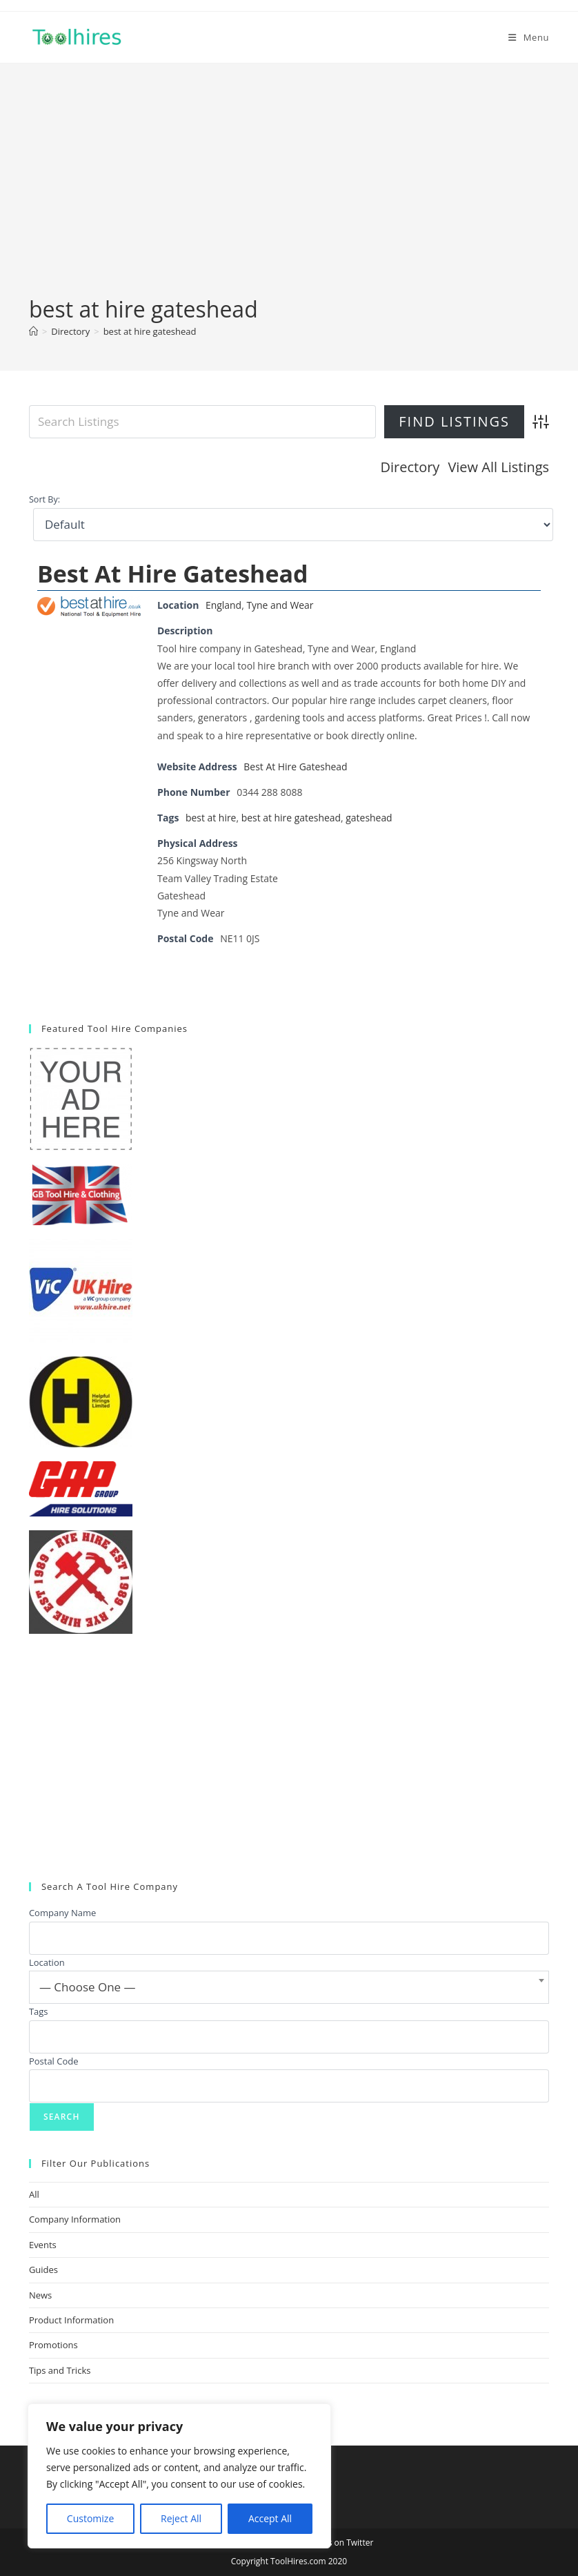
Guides (43, 2269)
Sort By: (44, 499)
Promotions (53, 2345)
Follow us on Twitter (334, 2542)
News (40, 2294)
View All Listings (498, 467)
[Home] (33, 331)
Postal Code (54, 2060)
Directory (409, 467)
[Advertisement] (289, 190)
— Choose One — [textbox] (87, 1987)
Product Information (71, 2320)
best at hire (211, 817)
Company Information (75, 2219)
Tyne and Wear (281, 605)
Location (47, 1962)
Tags (38, 2011)
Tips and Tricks (60, 2370)
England (223, 605)
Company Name (62, 1912)
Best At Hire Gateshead (172, 573)
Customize (90, 2518)
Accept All (270, 2518)
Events (43, 2244)
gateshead (370, 817)
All (34, 2194)
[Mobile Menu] (528, 37)
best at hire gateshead (150, 331)
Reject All (181, 2518)
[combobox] (289, 1987)
